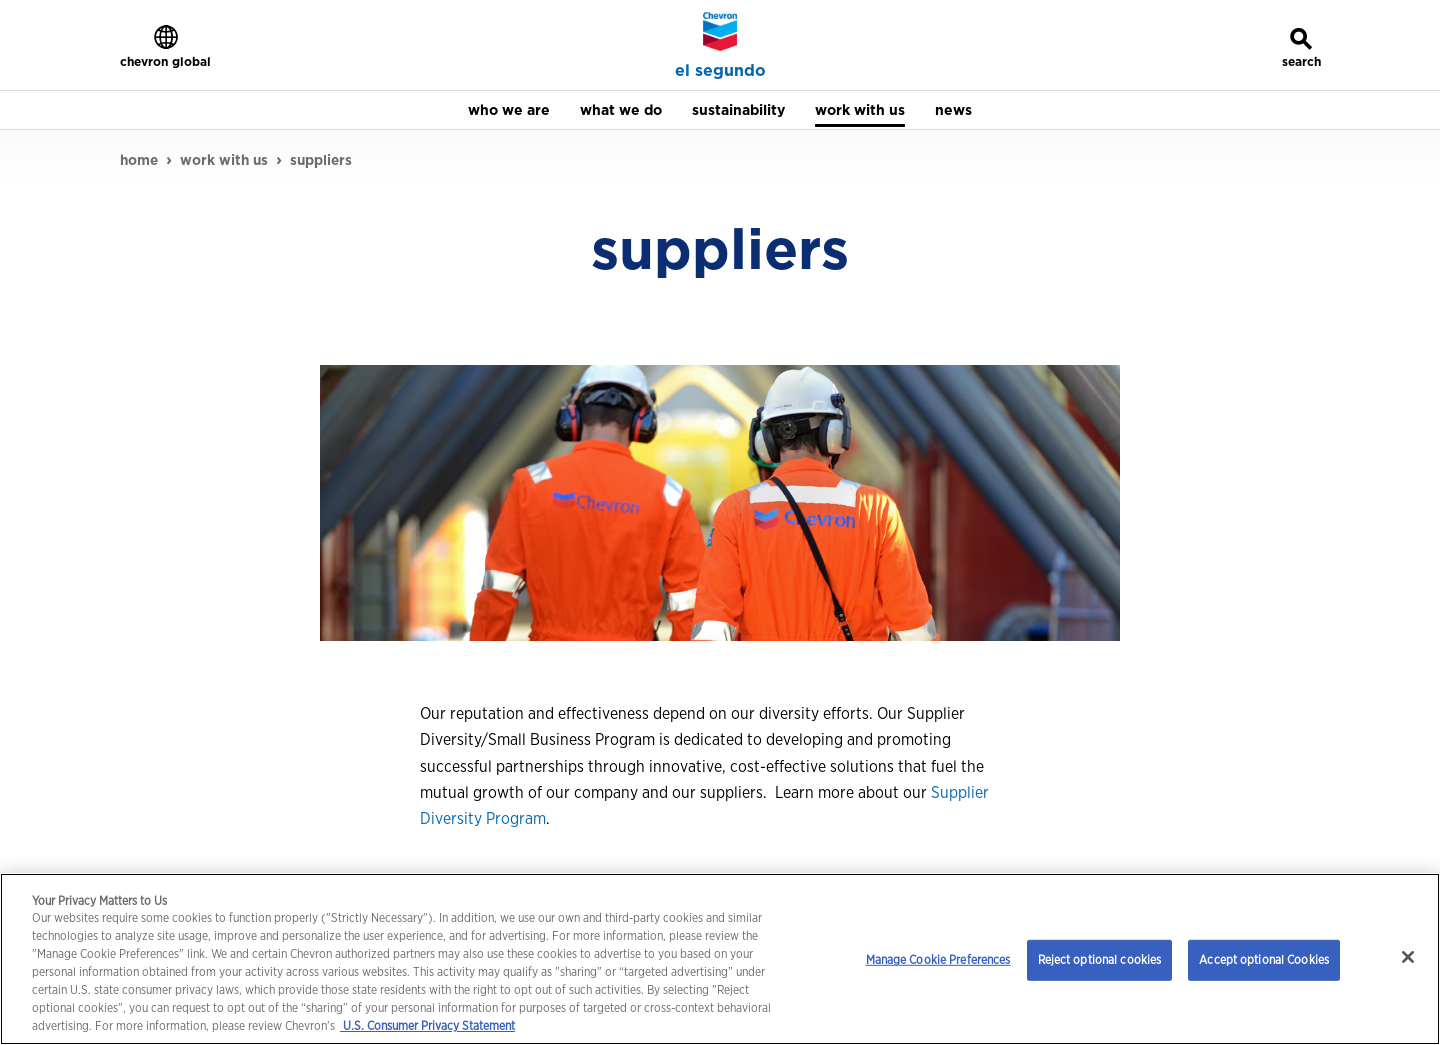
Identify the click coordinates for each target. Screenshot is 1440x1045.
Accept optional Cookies (1264, 959)
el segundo (720, 71)
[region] (720, 959)
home (139, 160)
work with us (224, 160)
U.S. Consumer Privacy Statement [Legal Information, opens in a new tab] (427, 1025)
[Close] (1408, 957)
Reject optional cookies (1100, 959)
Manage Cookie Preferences (938, 959)
